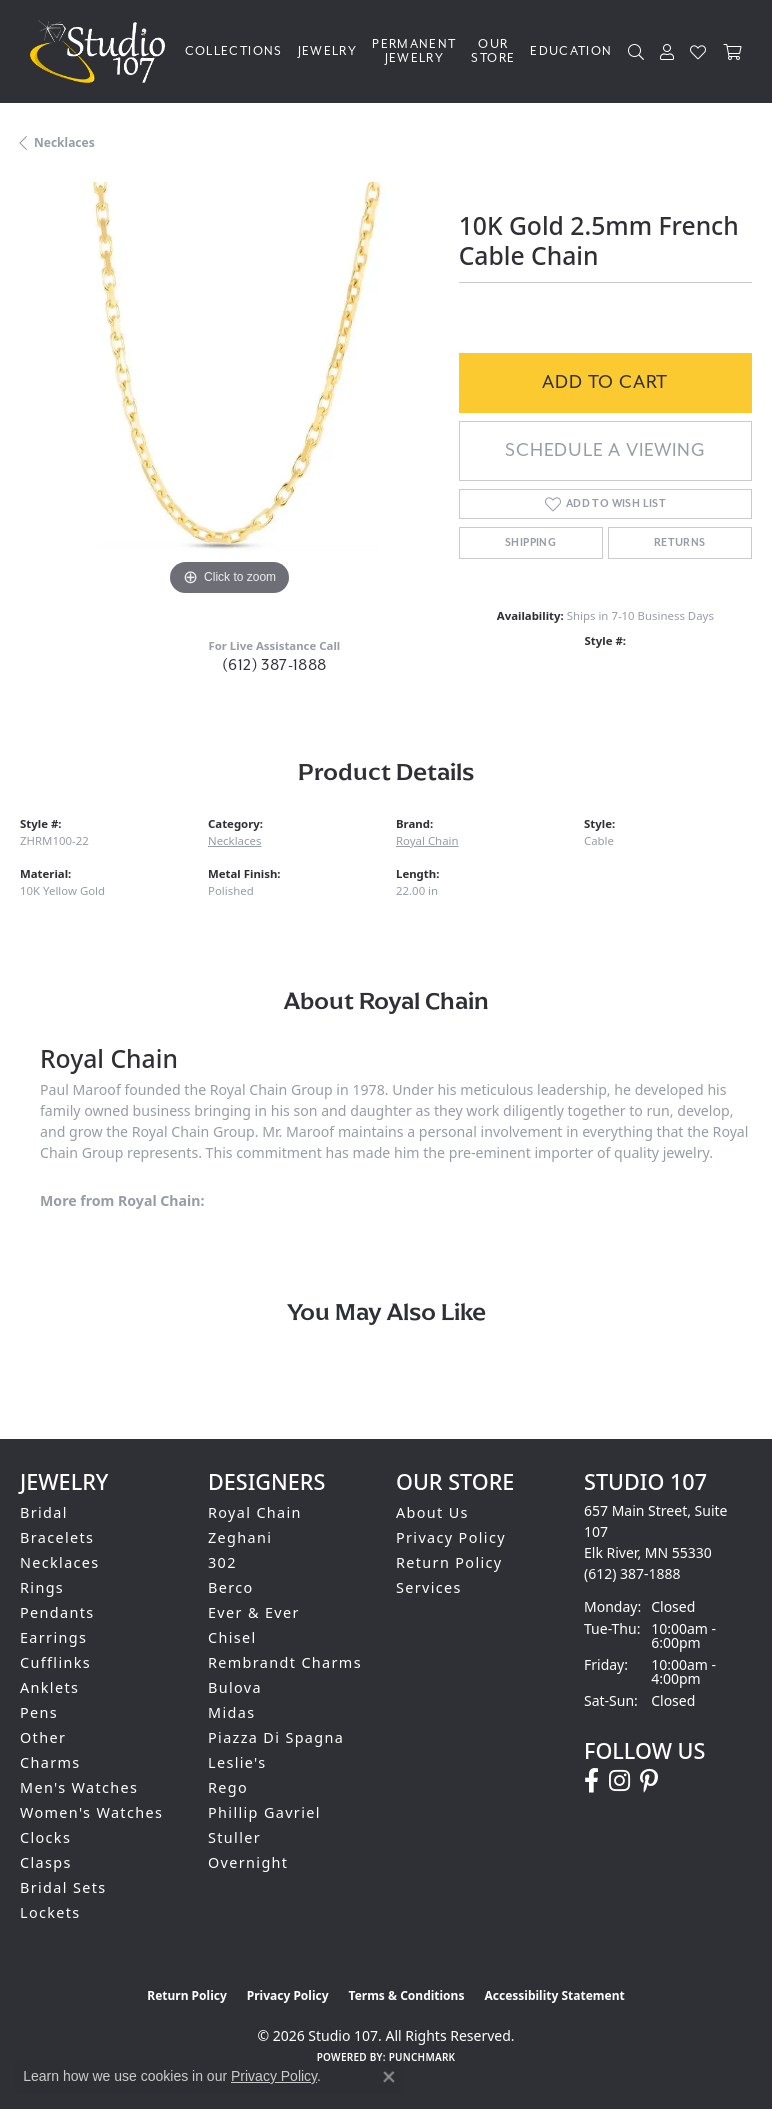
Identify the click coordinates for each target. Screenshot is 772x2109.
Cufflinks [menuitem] (55, 1662)
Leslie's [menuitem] (237, 1762)
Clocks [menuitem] (45, 1837)
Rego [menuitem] (228, 1787)
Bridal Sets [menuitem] (63, 1887)
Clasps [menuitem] (46, 1862)
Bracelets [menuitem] (57, 1537)
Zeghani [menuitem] (240, 1537)
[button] (636, 52)
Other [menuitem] (43, 1737)
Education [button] (571, 51)
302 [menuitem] (222, 1562)
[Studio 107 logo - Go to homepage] (102, 51)
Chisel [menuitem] (232, 1637)
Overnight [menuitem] (248, 1862)
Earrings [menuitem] (53, 1637)
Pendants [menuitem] (57, 1612)
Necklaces (64, 142)
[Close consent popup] (389, 2077)
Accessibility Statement (554, 1995)
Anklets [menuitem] (49, 1687)
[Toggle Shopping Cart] (732, 52)
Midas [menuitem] (231, 1712)
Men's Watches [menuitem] (79, 1787)
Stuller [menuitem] (234, 1837)
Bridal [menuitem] (44, 1512)
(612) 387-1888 (274, 665)
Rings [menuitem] (42, 1587)
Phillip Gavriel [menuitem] (264, 1812)
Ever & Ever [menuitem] (254, 1612)
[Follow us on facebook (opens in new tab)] (591, 1781)
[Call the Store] (632, 1573)
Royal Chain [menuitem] (255, 1512)
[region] (229, 391)
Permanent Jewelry (414, 51)
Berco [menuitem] (231, 1587)
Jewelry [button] (328, 51)
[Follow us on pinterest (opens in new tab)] (649, 1781)
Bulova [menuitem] (235, 1687)
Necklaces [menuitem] (60, 1562)
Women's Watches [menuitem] (91, 1812)
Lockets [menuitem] (50, 1912)
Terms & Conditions (407, 1995)
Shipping (530, 543)
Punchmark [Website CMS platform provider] (422, 2057)
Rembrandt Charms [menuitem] (285, 1662)
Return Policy (449, 1562)
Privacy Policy (451, 1537)
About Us (432, 1512)
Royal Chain (427, 840)
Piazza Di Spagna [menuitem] (276, 1737)
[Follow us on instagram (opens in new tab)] (619, 1781)
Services (429, 1587)
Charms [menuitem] (50, 1762)
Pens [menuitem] (39, 1712)
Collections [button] (234, 51)
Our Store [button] (493, 51)
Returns (680, 543)
